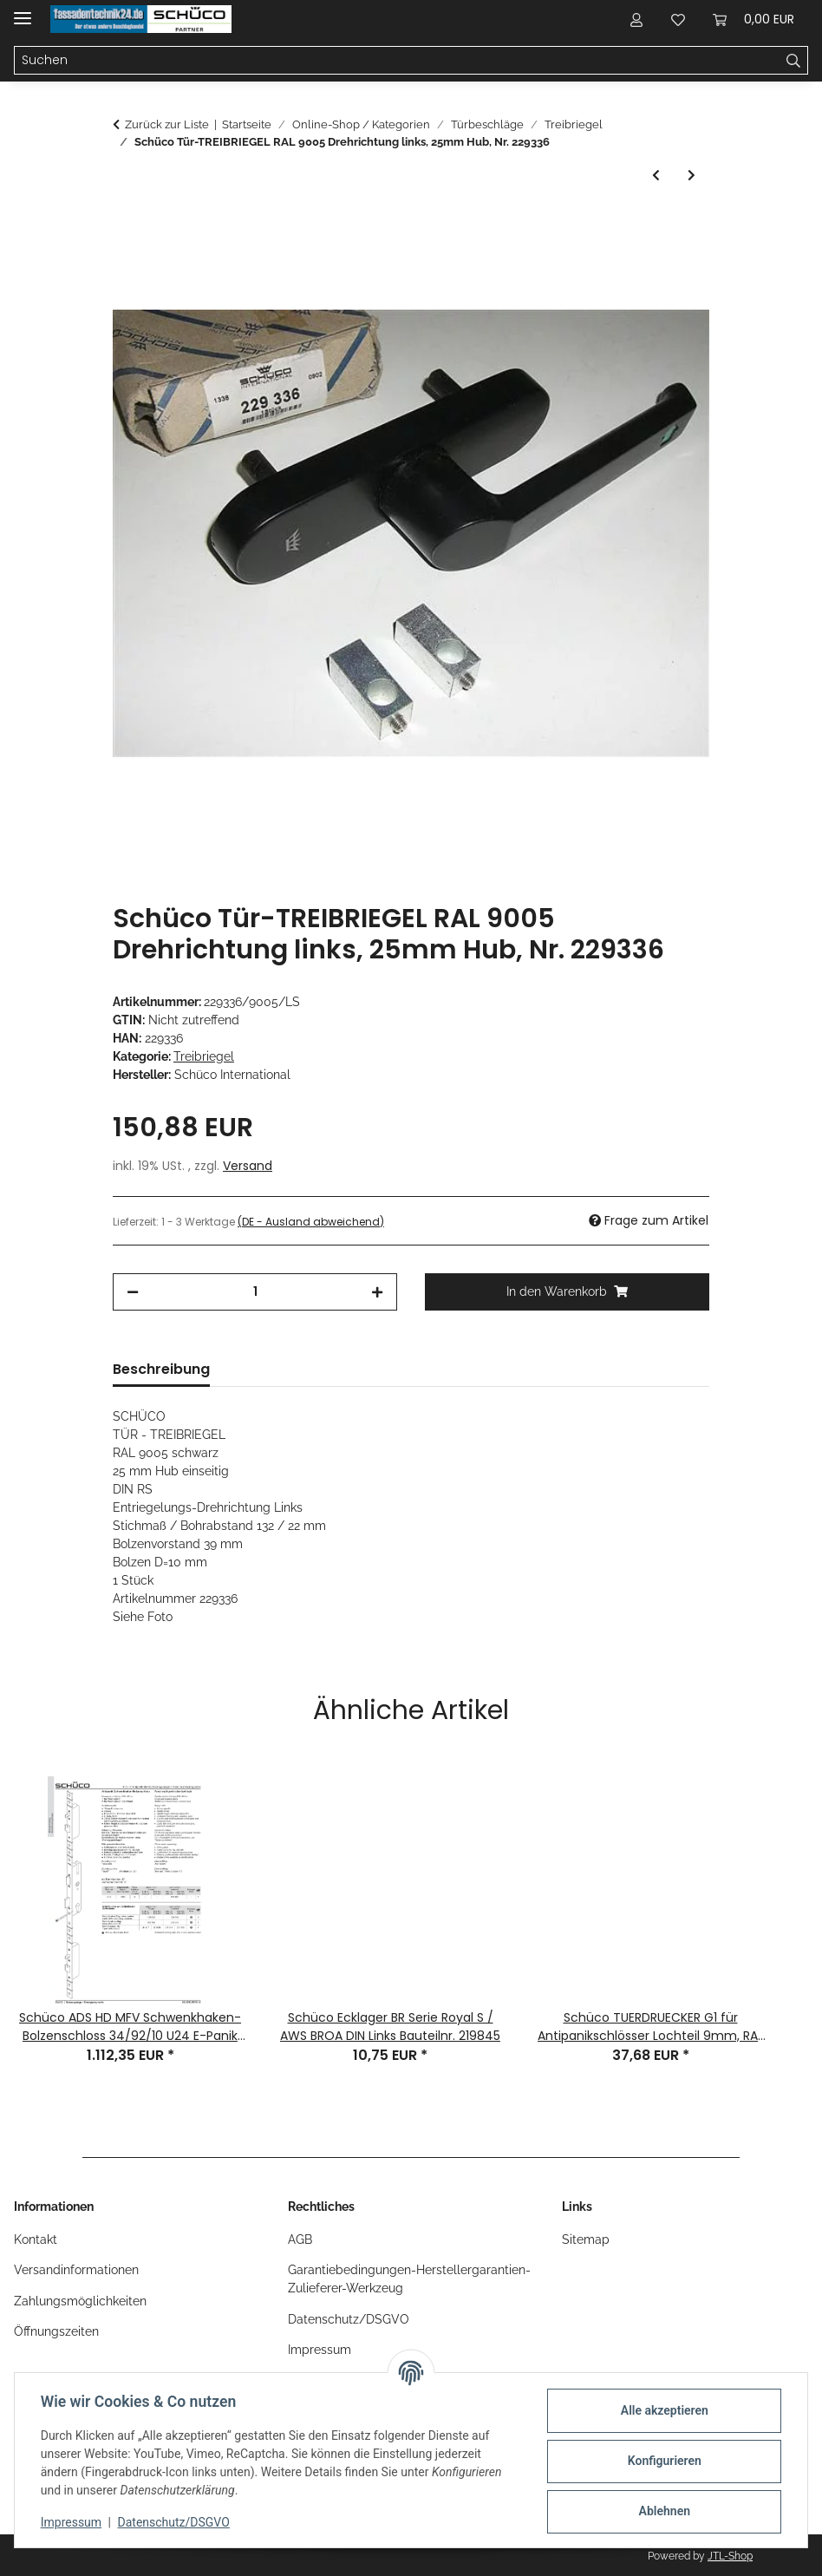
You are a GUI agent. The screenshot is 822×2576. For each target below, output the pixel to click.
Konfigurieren (662, 2461)
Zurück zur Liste (167, 124)
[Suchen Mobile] (397, 60)
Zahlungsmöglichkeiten (80, 2301)
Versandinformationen (76, 2270)
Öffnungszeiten (56, 2331)
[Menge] (255, 1292)
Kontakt (35, 2239)
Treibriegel (203, 1056)
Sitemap (586, 2239)
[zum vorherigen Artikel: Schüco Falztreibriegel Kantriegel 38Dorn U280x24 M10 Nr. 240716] (656, 175)
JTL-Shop (730, 2556)
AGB (300, 2239)
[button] (636, 19)
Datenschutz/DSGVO (176, 2522)
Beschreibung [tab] (161, 1369)
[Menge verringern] (133, 1292)
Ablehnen (662, 2511)
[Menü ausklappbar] (22, 11)
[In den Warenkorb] (126, 225)
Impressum (72, 2522)
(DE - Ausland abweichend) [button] (311, 1221)
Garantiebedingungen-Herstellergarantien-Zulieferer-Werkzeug (409, 2279)
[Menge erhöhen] (377, 1292)
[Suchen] (794, 60)
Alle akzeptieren (662, 2410)
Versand (247, 1165)
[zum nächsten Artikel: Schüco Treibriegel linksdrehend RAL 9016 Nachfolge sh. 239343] (691, 175)
